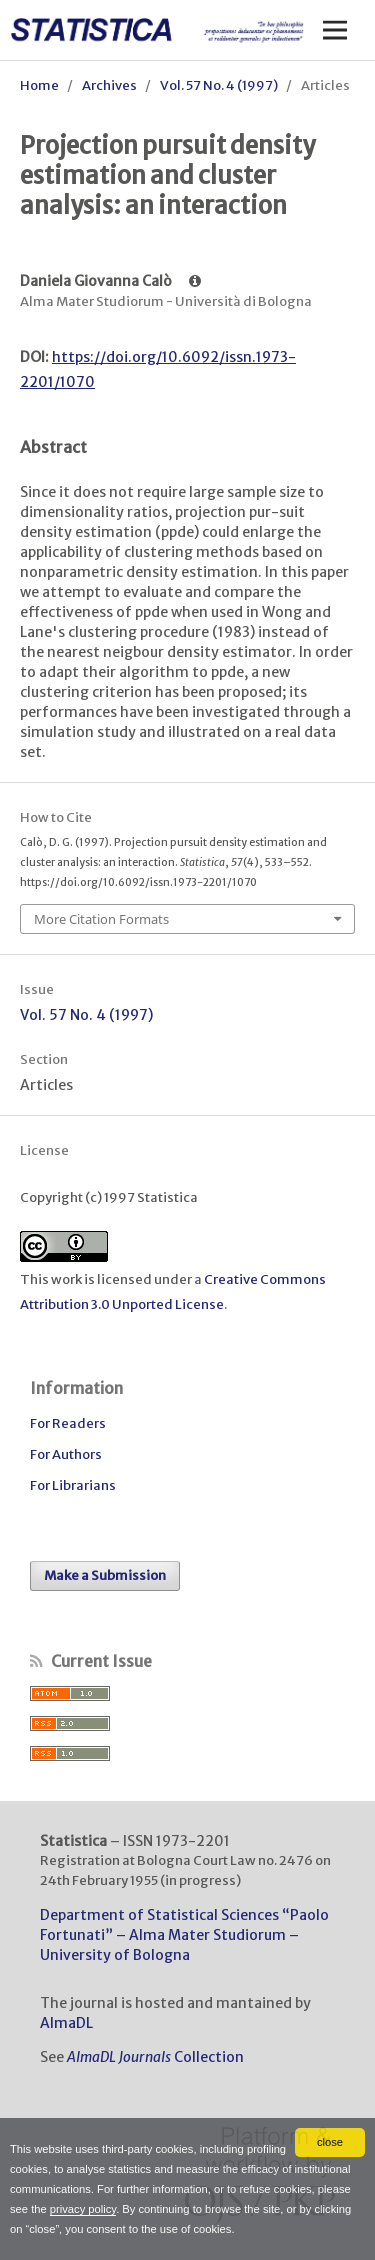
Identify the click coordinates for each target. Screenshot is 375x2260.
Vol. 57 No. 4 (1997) (219, 85)
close (330, 2142)
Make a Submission (105, 1575)
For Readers (68, 1423)
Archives (109, 85)
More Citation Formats (101, 919)
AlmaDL (66, 2023)
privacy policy (83, 2209)
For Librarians (73, 1485)
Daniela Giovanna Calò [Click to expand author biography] (110, 281)
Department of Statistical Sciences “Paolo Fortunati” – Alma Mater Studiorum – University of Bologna (184, 1935)
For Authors (66, 1454)
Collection (155, 2057)
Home (39, 85)
